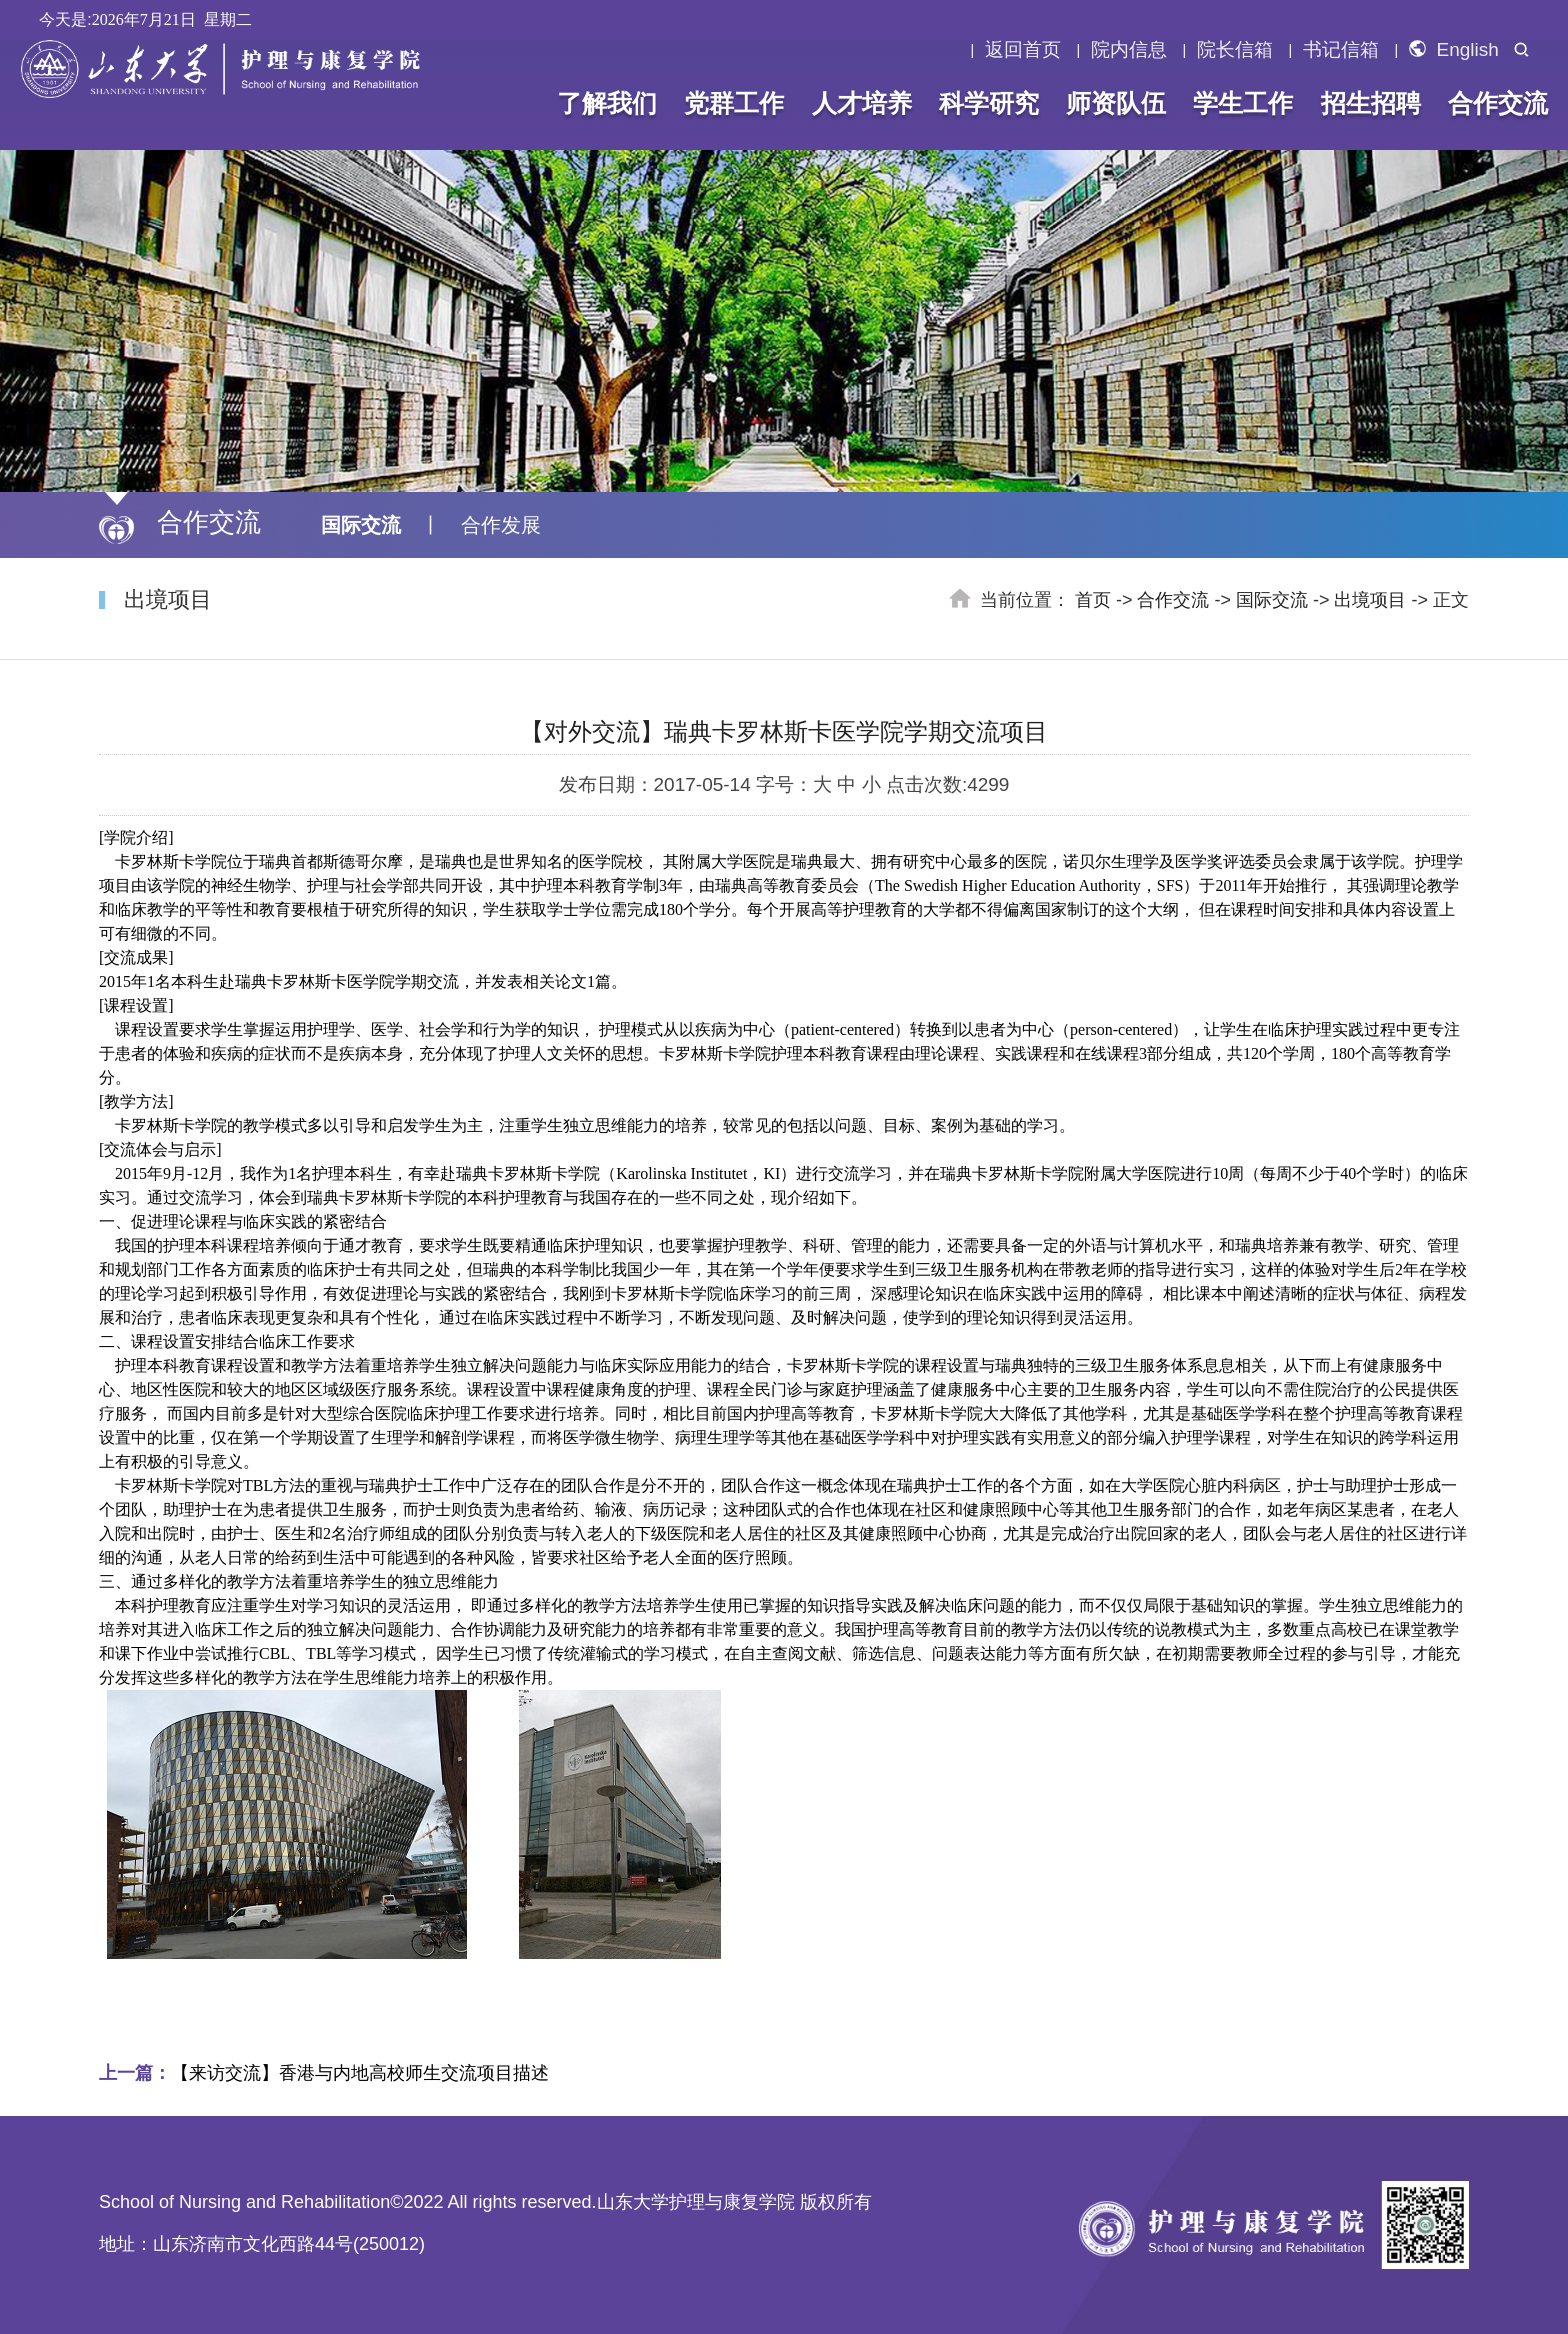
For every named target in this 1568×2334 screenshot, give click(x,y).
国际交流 (361, 525)
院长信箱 (1235, 50)
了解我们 (607, 103)
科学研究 (989, 103)
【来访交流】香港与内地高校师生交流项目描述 (324, 2073)
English (1453, 50)
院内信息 (1129, 50)
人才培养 (861, 103)
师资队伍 (1116, 103)
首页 (1093, 600)
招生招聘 (1370, 103)
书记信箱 (1341, 50)
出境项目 (1370, 600)
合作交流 (1498, 103)
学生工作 (1243, 103)
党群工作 (734, 103)
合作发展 (501, 525)
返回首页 (1023, 50)
